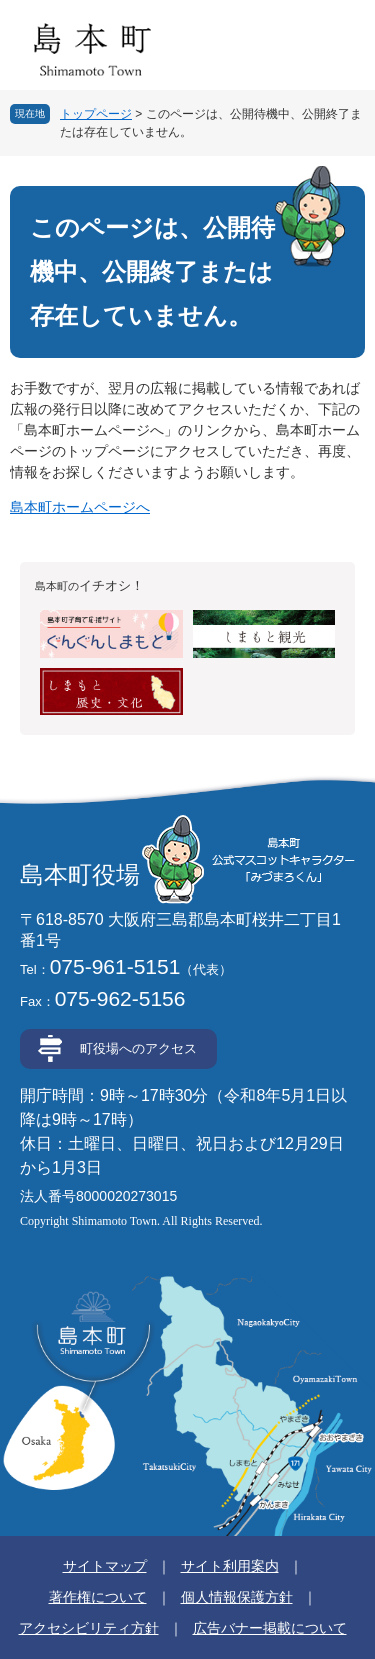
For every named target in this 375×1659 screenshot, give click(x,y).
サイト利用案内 (230, 1566)
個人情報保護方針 (237, 1597)
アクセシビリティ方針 (89, 1628)
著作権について (98, 1597)
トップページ (96, 114)
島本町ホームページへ (80, 507)
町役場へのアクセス (138, 1048)
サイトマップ (105, 1566)
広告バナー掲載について (270, 1628)
